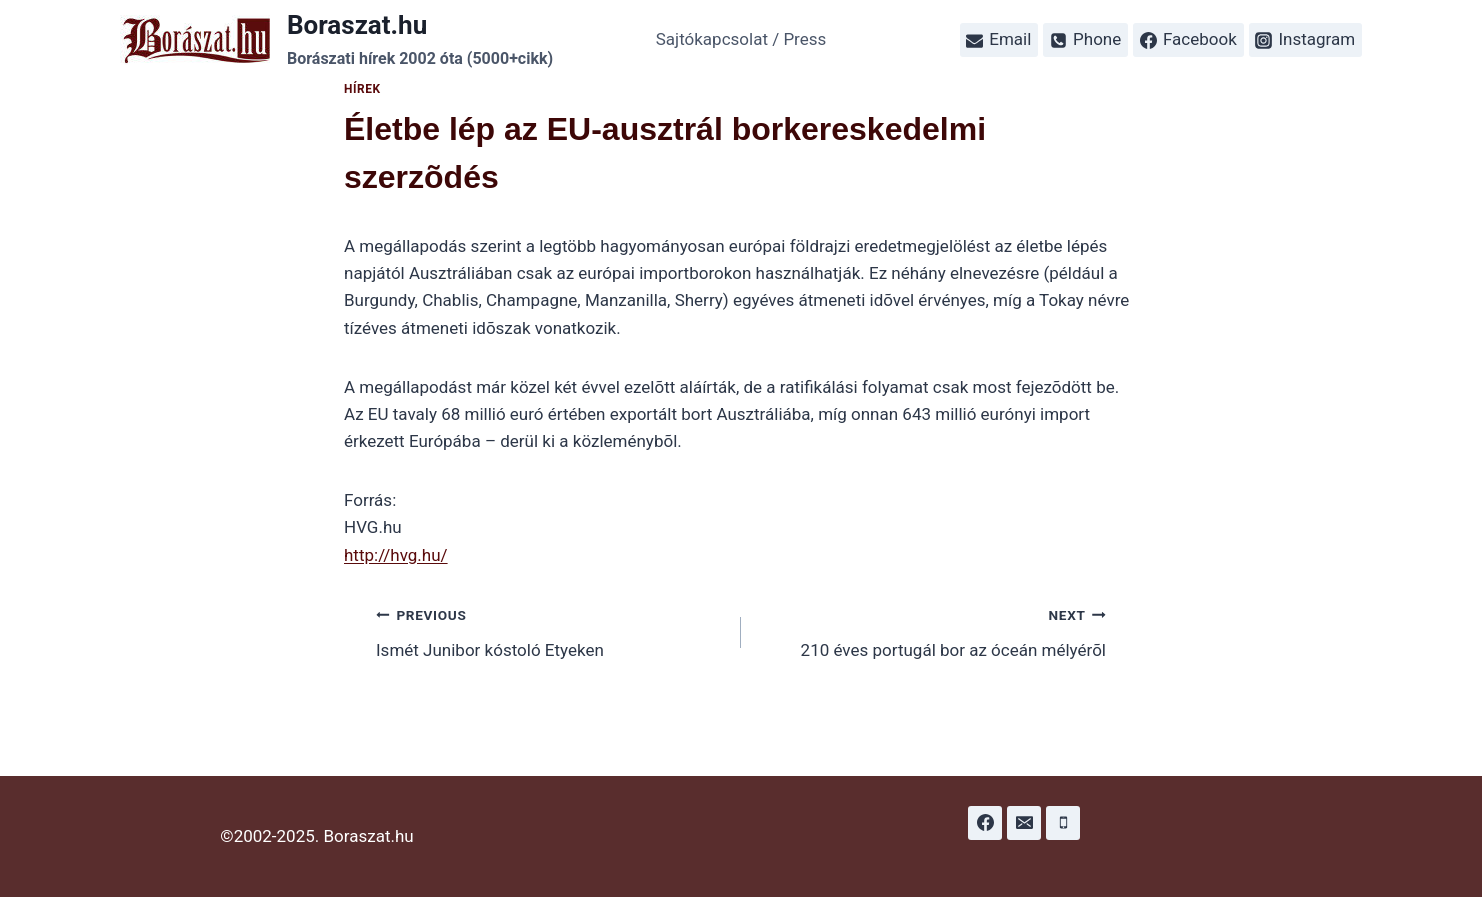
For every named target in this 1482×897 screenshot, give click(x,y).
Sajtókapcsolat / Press (741, 39)
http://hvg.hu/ (396, 555)
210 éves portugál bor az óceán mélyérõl (932, 630)
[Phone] (1063, 823)
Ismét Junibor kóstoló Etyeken (550, 630)
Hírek (362, 89)
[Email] (1024, 823)
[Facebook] (985, 823)
